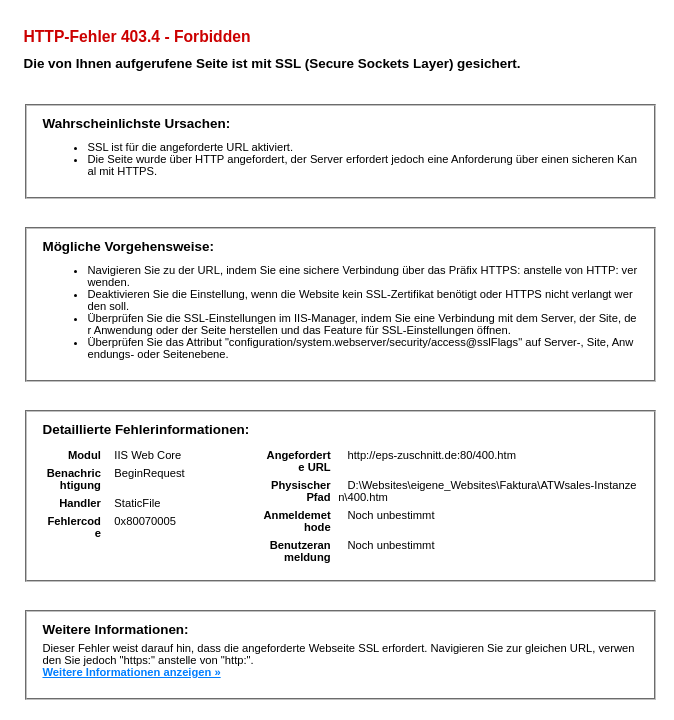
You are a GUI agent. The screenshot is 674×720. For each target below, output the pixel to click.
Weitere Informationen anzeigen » (131, 672)
